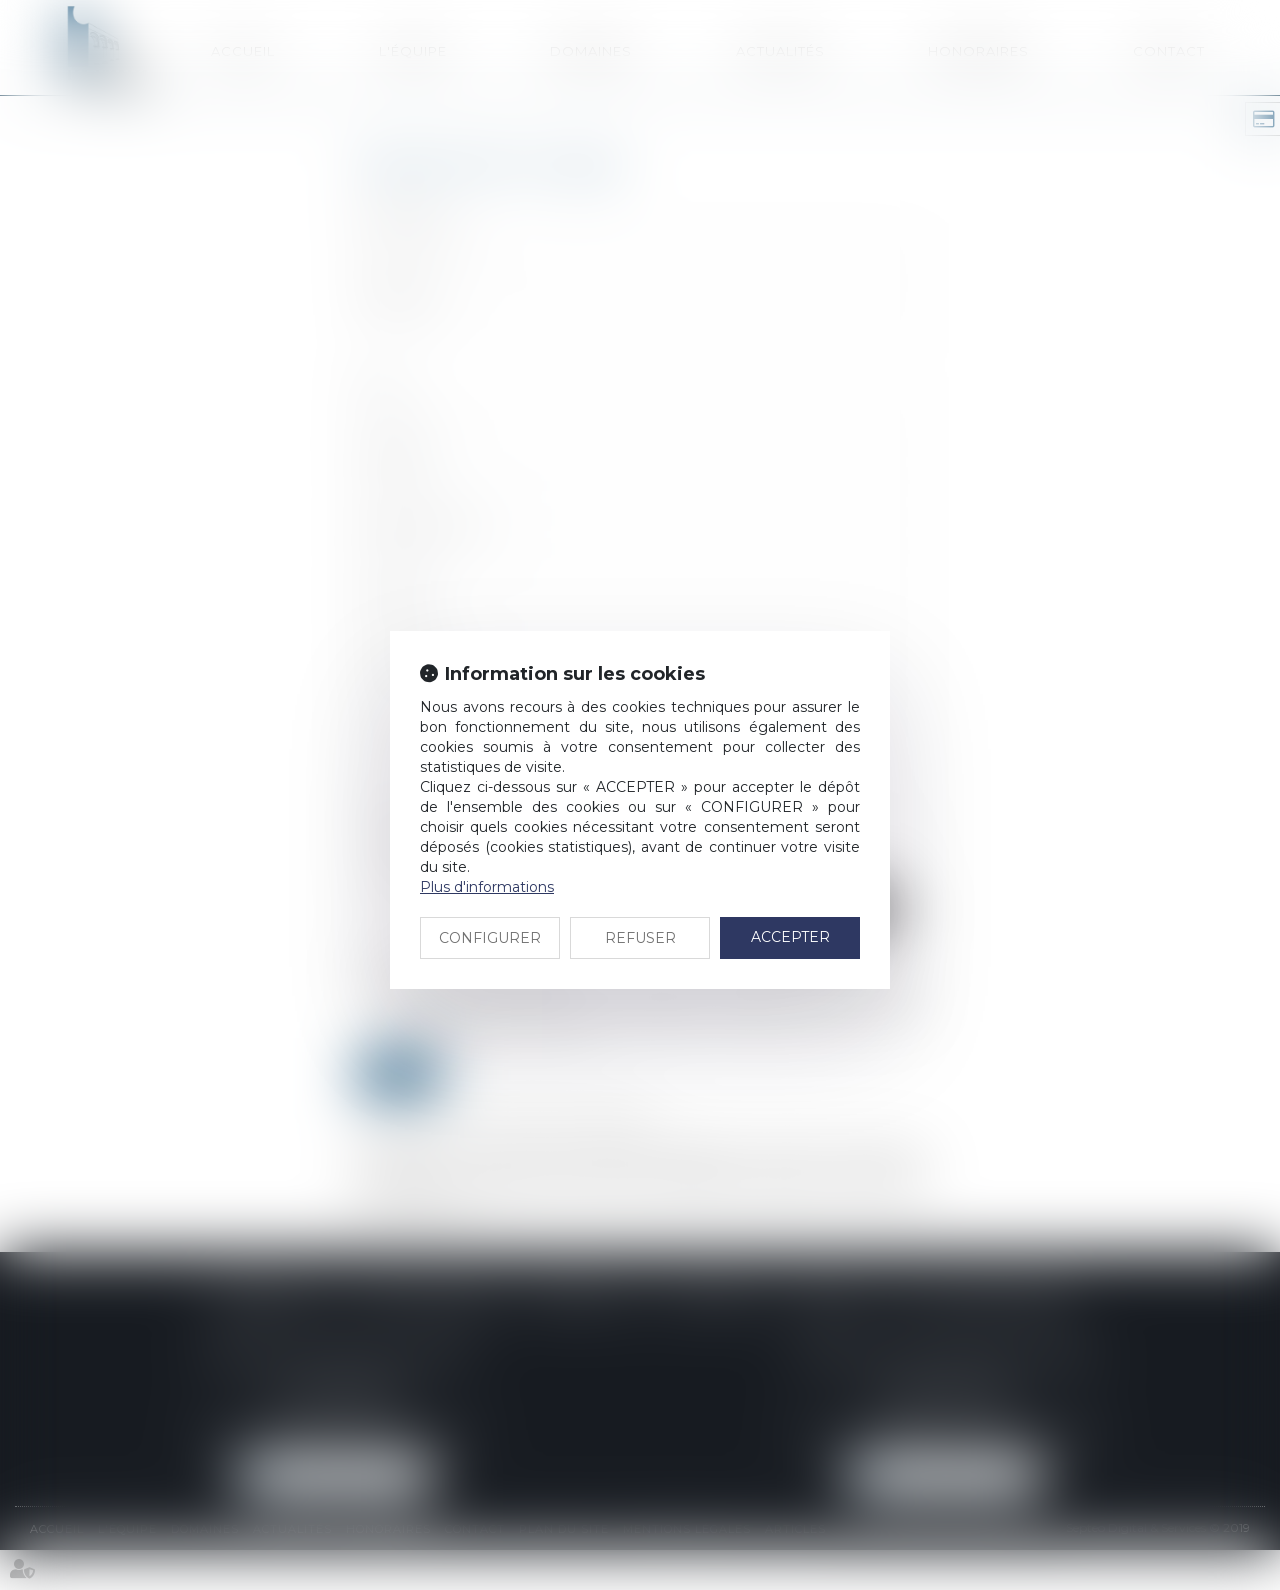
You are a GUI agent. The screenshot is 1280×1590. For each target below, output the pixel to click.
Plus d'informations (487, 887)
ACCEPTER (790, 937)
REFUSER (640, 938)
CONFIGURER (490, 938)
